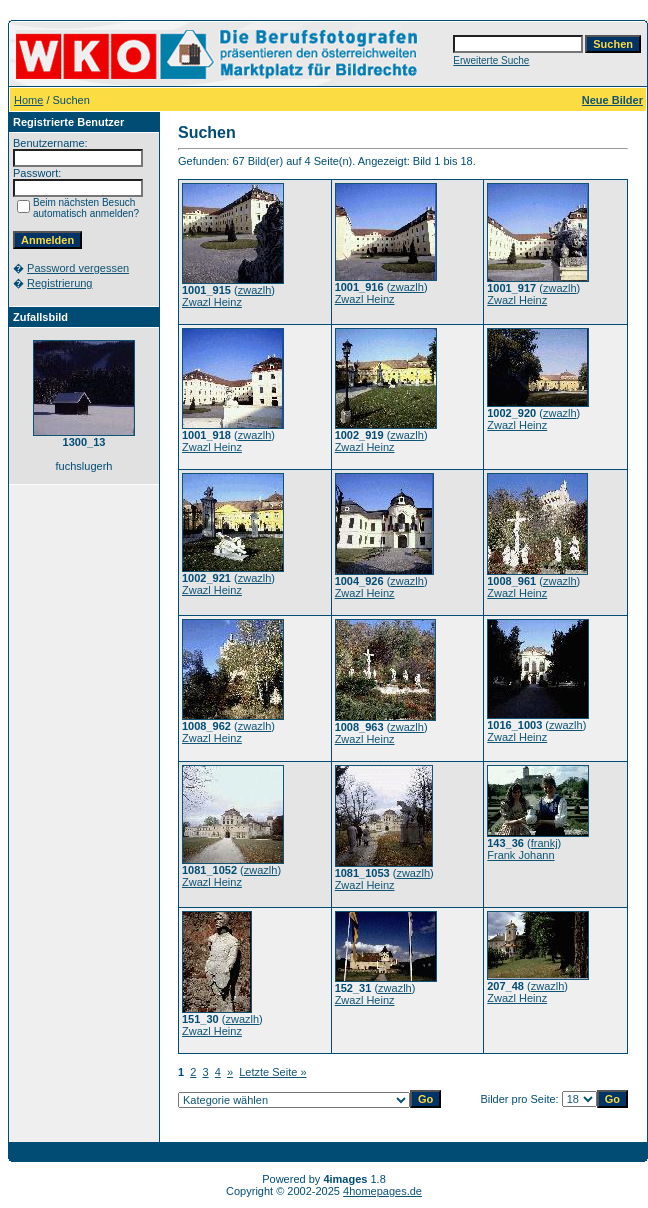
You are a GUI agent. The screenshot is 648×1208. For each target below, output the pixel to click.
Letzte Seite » (272, 1072)
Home (28, 100)
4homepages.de (382, 1191)
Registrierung (59, 283)
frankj (544, 843)
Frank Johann (520, 855)
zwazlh (255, 290)
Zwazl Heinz (212, 302)
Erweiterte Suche (491, 60)
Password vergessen (78, 268)
